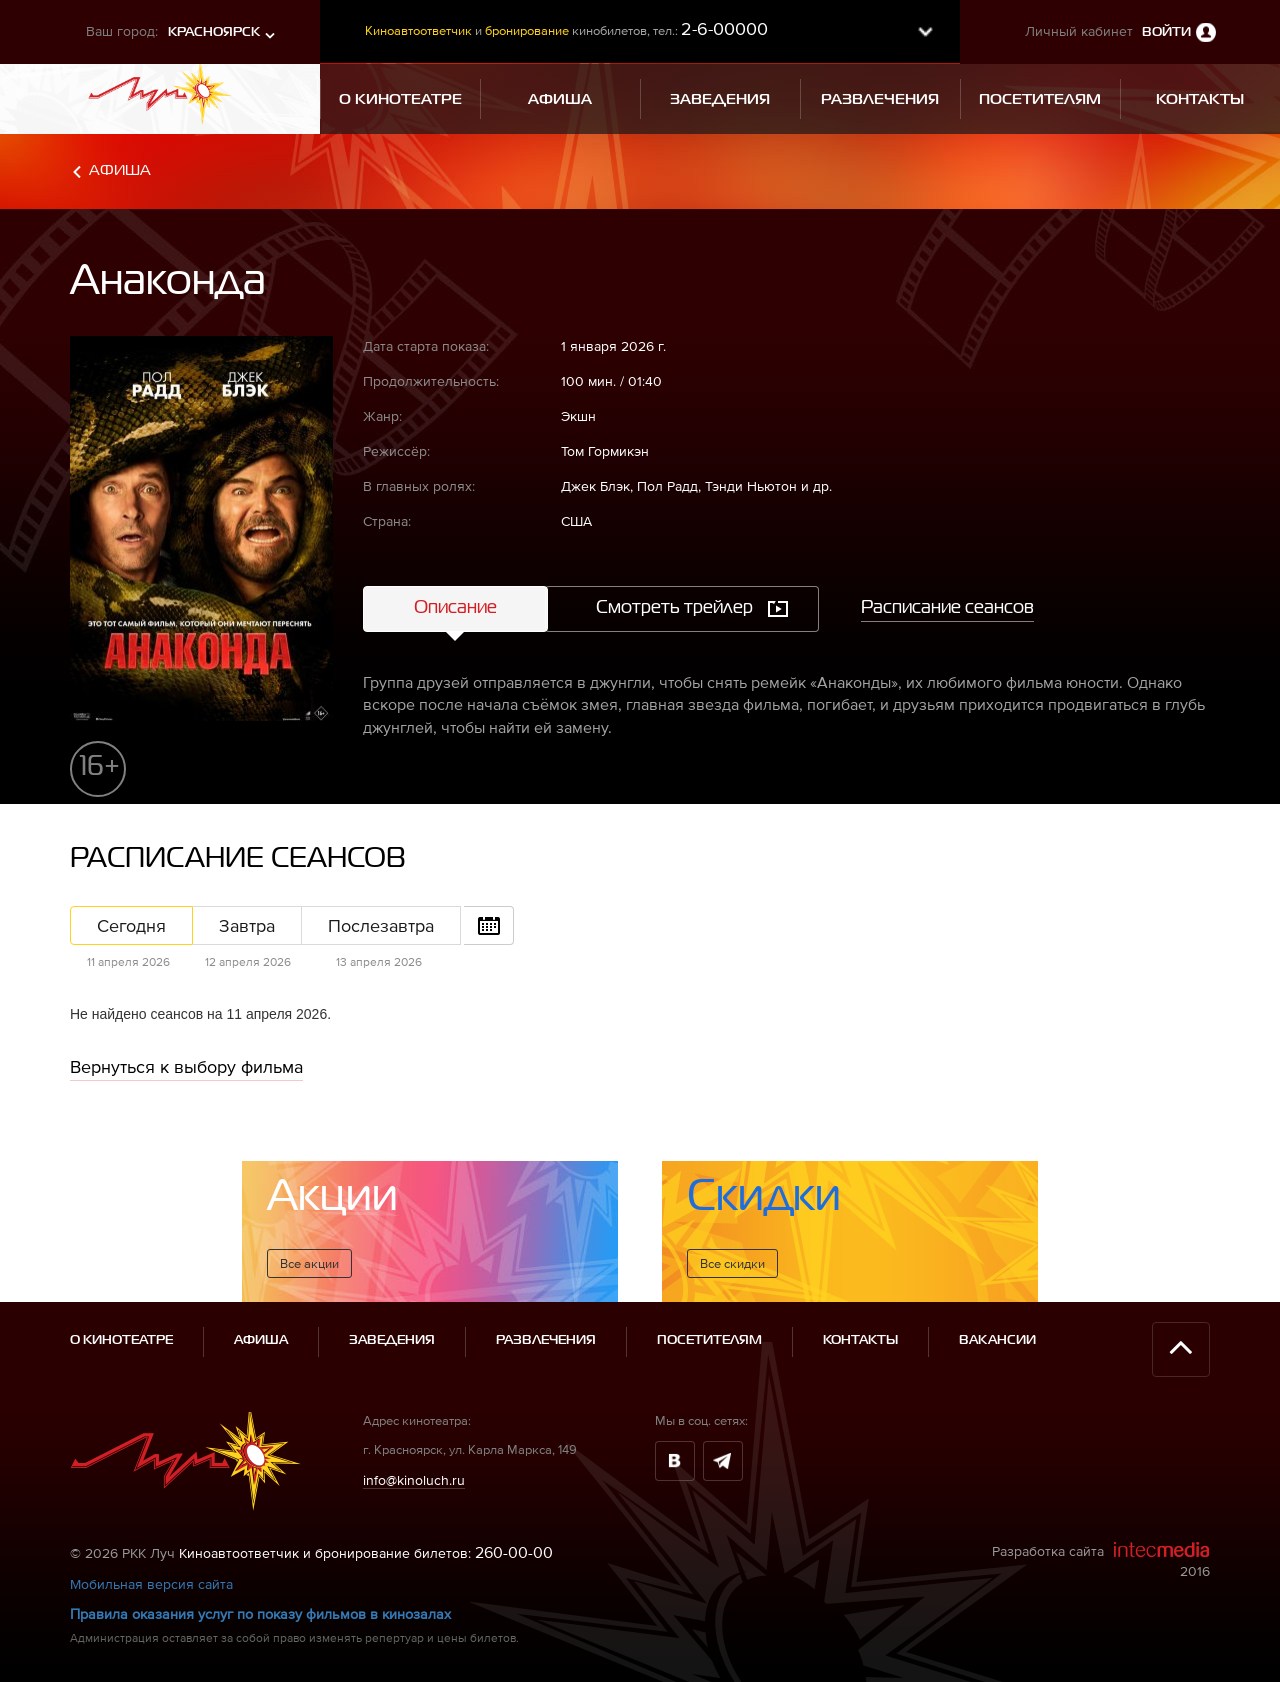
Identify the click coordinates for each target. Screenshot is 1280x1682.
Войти (1166, 32)
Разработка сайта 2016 (1101, 1560)
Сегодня (131, 925)
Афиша (120, 170)
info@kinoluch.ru (414, 1479)
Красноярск (214, 32)
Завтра (247, 925)
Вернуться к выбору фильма (186, 1066)
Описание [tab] (455, 608)
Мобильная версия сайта (151, 1584)
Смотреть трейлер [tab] (674, 608)
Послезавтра (381, 925)
